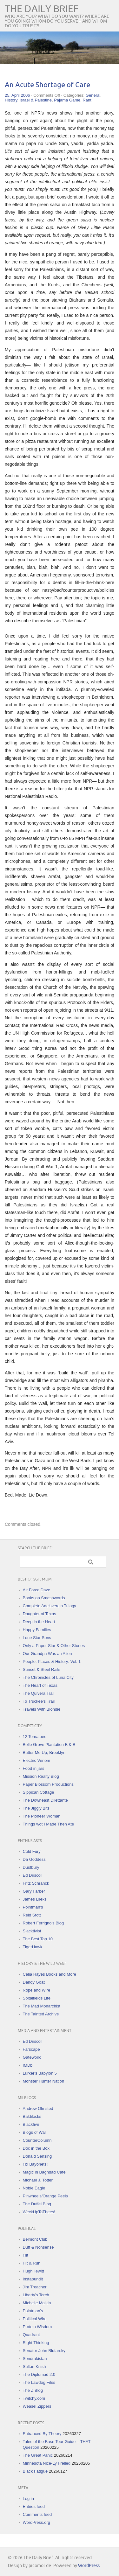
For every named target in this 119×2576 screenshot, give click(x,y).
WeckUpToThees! (39, 2211)
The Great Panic (38, 2455)
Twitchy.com (34, 2398)
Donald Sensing (37, 2156)
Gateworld (32, 2057)
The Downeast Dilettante (45, 1800)
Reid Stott (32, 1915)
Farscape (31, 2049)
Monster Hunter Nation (43, 2081)
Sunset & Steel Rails (42, 1669)
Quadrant (31, 2334)
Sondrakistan (35, 2358)
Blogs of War (34, 2132)
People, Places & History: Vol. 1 (52, 1661)
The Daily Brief (41, 9)
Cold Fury (32, 1851)
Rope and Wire (36, 1990)
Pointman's (33, 1907)
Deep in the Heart (39, 1621)
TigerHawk (33, 1946)
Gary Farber (34, 1891)
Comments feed (37, 2514)
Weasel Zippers (37, 2406)
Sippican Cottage (38, 1792)
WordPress (89, 2565)
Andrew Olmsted (38, 2108)
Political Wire (35, 2318)
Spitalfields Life (36, 1998)
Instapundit (33, 2279)
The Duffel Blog (37, 2204)
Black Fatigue (35, 2471)
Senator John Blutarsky (44, 2350)
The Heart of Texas (40, 1685)
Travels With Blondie (42, 1709)
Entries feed (34, 2506)
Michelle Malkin (37, 2302)
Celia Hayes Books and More (49, 1974)
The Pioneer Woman (42, 1816)
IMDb (28, 2065)
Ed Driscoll (33, 1875)
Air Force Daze (36, 1590)
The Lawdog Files (39, 2382)
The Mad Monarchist (42, 2006)
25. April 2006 (17, 95)
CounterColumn (37, 2140)
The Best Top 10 (38, 1939)
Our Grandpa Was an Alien (47, 1653)
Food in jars (33, 1768)
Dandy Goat (34, 1982)
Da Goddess (34, 1859)
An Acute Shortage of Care (47, 85)
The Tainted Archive (41, 2014)
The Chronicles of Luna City (48, 1677)
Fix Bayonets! (35, 2164)
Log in (28, 2498)
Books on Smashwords (44, 1597)
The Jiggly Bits (36, 1808)
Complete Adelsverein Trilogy (49, 1605)
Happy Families (37, 1629)
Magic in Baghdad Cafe (44, 2172)
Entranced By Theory (42, 2433)
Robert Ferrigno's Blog (43, 1923)
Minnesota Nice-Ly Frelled (47, 2463)
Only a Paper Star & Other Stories (54, 1645)
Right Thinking (36, 2342)
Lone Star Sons (37, 1637)
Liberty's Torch (36, 2295)
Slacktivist (32, 1931)
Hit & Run (32, 2263)
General (93, 95)
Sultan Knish (34, 2366)
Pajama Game (67, 100)
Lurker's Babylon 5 (40, 2073)
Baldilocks (32, 2116)
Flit (25, 2255)
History (11, 100)
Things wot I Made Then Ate (48, 1824)
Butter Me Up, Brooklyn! (45, 1752)
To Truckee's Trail (39, 1701)
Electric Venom (36, 1760)
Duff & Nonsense (38, 2247)
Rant (87, 100)
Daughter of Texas (39, 1613)
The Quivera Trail (39, 1693)
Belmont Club (35, 2239)
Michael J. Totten (38, 2180)
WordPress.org (36, 2522)
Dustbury (31, 1867)
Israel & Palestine (36, 100)
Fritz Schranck (36, 1883)
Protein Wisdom (37, 2326)
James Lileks (35, 1899)
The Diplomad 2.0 (39, 2374)
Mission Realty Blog (41, 1776)
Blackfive (31, 2124)
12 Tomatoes (34, 1736)
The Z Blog (33, 2390)
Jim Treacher (35, 2287)
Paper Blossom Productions (48, 1784)
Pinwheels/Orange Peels (45, 2196)
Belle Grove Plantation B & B (49, 1744)
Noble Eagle (34, 2188)
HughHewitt (33, 2271)
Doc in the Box (36, 2148)
